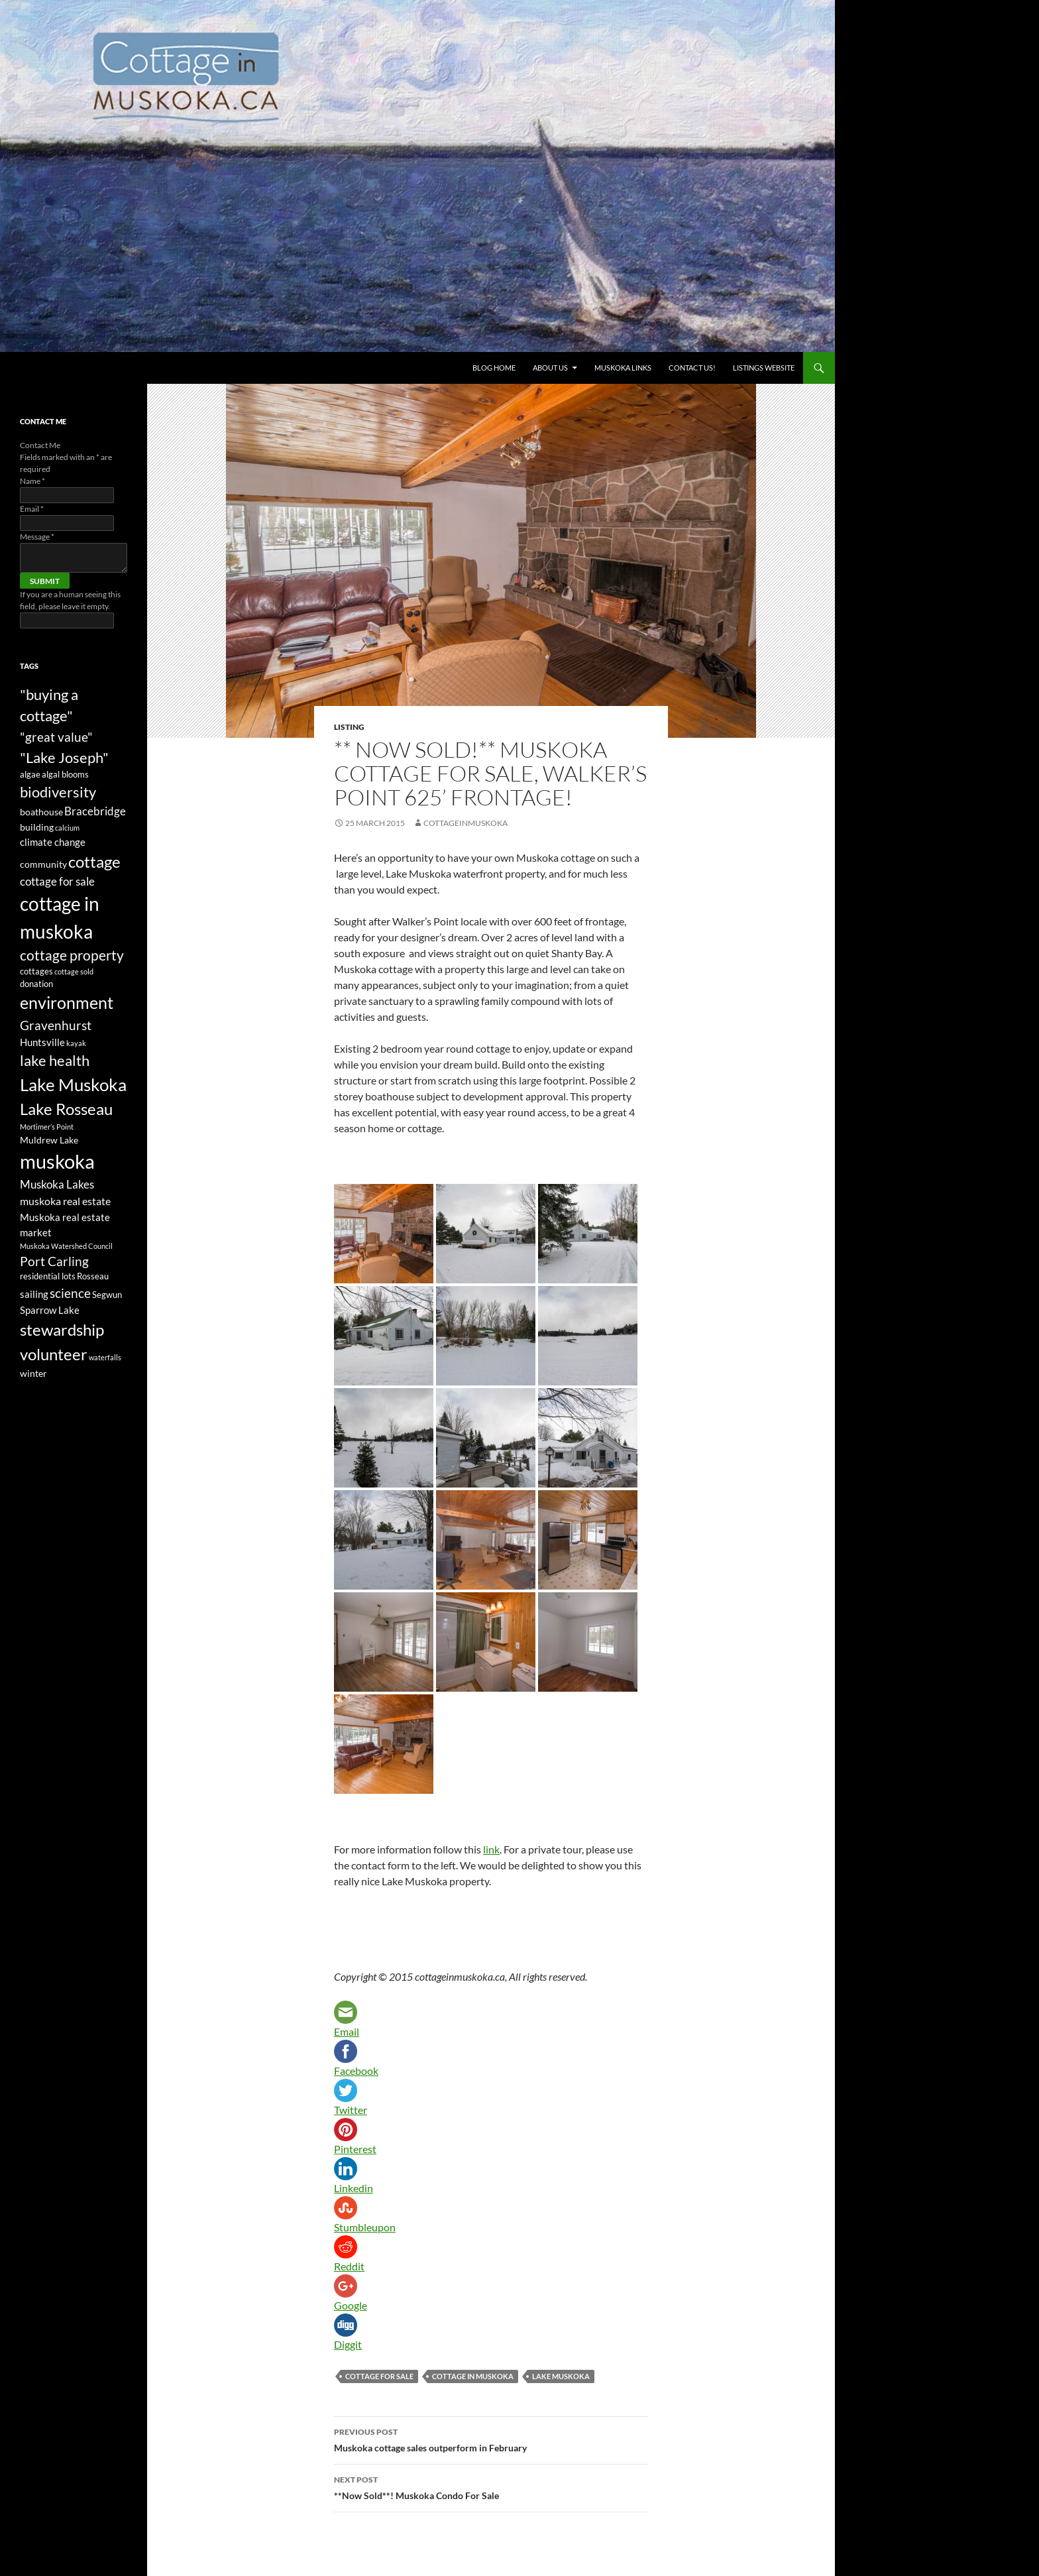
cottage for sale (379, 2376)
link (491, 1849)
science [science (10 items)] (70, 1293)
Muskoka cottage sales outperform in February (491, 2438)
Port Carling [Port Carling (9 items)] (54, 1261)
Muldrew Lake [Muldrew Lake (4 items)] (49, 1139)
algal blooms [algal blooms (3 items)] (65, 775)
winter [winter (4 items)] (33, 1373)
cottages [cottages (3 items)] (36, 971)
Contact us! (692, 367)
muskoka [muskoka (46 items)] (57, 1161)
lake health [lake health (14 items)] (54, 1060)
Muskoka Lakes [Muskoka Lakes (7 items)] (57, 1184)
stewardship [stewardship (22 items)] (62, 1329)
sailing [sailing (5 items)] (34, 1294)
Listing (349, 727)
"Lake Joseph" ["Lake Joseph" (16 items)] (64, 757)
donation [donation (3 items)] (36, 984)
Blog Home (494, 367)
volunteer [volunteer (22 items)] (53, 1354)
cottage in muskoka (473, 2376)
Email (32, 509)
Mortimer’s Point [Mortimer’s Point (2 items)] (47, 1126)
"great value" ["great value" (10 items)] (56, 736)
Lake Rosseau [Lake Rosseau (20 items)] (66, 1108)
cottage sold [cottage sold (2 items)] (73, 971)
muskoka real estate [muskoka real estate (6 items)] (65, 1201)
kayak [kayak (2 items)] (76, 1043)
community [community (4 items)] (43, 864)
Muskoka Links (622, 367)
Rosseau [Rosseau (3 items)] (93, 1276)
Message (37, 537)
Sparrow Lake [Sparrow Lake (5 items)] (50, 1310)
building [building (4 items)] (37, 827)
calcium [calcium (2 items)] (67, 827)
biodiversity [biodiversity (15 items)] (58, 792)
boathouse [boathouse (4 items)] (41, 811)
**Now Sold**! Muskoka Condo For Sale (491, 2486)
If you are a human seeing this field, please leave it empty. (70, 607)
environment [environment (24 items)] (66, 1002)
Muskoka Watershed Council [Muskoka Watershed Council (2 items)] (66, 1246)
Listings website (763, 367)
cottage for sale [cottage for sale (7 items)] (57, 881)
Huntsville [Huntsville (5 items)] (42, 1042)
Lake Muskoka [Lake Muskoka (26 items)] (73, 1084)
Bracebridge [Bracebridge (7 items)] (95, 811)
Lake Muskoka (561, 2376)
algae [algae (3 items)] (30, 775)
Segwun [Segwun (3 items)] (107, 1295)
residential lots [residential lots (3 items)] (48, 1276)
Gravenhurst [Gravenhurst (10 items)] (55, 1025)
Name (32, 481)
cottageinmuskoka (465, 823)
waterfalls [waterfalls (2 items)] (105, 1357)
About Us (550, 367)
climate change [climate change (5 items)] (52, 842)
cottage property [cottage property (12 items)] (72, 955)
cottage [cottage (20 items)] (94, 861)
